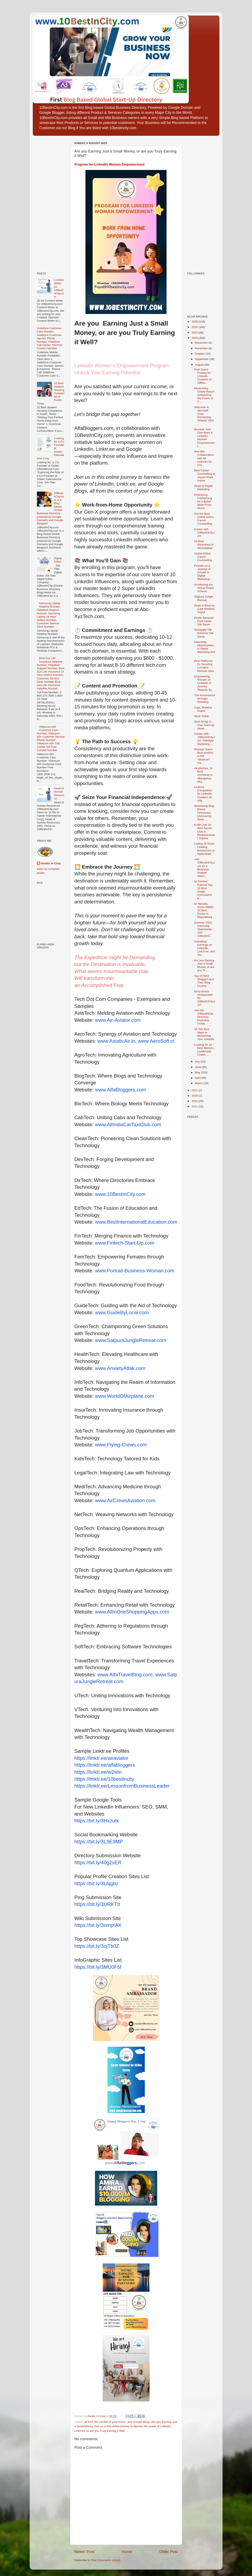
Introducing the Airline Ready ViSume (204, 588)
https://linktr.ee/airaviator (101, 1758)
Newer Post (84, 2551)
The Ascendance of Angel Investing (204, 698)
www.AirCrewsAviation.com (125, 1500)
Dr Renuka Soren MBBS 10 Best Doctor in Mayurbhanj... (204, 910)
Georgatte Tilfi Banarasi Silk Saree (204, 633)
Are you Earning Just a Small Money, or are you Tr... (204, 965)
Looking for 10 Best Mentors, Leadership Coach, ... (204, 1049)
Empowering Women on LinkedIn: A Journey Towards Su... (204, 683)
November (202, 348)
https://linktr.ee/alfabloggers (104, 1765)
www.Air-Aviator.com (118, 1020)
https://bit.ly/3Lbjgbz (96, 1883)
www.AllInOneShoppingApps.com (132, 1612)
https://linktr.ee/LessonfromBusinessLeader (122, 1786)
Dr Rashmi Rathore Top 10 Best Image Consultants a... (203, 890)
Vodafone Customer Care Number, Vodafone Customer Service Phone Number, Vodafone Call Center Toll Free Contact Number (49, 338)
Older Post (168, 2551)
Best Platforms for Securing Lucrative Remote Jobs (204, 666)
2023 (194, 337)
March (199, 1083)
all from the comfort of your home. (105, 2421)
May (198, 1072)
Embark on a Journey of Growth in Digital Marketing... (203, 572)
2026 (194, 321)
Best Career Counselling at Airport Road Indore (204, 475)
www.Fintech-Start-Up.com (124, 1243)
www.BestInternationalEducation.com (136, 1222)
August (200, 364)
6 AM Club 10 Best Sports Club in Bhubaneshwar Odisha (204, 831)
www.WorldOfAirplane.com (124, 1396)
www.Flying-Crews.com (121, 1444)
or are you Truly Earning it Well (105, 2430)
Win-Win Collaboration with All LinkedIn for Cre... (204, 458)
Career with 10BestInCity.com (204, 532)
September (202, 359)
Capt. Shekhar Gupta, (203, 709)
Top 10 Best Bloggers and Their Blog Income (204, 981)
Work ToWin (201, 716)
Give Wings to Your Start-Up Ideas (204, 725)
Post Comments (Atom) (105, 2560)
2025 (194, 327)
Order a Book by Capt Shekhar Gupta (204, 609)
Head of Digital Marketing (203, 487)
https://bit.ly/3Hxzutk (96, 1820)
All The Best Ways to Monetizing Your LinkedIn (204, 1034)
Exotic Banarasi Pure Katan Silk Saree (204, 621)
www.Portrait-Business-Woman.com (134, 1270)
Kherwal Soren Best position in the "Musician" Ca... (203, 756)
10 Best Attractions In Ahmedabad (204, 544)
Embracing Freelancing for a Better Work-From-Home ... (203, 501)
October (200, 353)
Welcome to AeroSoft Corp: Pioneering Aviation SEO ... (204, 415)
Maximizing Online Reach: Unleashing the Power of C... (204, 395)
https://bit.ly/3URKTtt (97, 1904)
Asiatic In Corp (51, 863)
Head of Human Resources (59, 793)
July (198, 1061)
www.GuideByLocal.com (122, 1312)
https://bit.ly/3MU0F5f (98, 1967)
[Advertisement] (49, 202)
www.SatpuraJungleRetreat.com (130, 1340)
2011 (194, 1106)
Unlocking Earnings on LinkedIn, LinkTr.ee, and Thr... (204, 948)
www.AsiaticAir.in (116, 1041)
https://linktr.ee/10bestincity (104, 1779)
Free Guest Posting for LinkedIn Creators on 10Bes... (203, 376)
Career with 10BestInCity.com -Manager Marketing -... (204, 739)
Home (127, 2551)
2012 (194, 1101)
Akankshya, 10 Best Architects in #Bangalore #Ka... (203, 775)
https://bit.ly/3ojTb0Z (96, 1946)
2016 (194, 1095)
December (202, 342)
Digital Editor (58, 560)
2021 (194, 1090)
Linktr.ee (79, 2430)
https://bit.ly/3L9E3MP (98, 1841)
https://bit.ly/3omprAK (98, 1925)
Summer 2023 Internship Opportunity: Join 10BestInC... (203, 929)
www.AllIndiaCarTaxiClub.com (128, 1124)
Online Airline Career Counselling (203, 557)
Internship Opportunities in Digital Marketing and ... (204, 648)
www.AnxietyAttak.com (120, 1368)
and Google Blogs (139, 2421)
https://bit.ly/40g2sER (98, 1862)
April (198, 1077)
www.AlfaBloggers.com (120, 1089)
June (198, 1067)
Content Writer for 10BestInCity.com (59, 288)
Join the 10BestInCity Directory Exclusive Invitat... (203, 1017)
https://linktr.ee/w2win (98, 1772)
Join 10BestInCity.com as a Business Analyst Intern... (204, 868)
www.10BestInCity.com (120, 1194)
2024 (194, 332)
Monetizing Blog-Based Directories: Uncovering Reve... (204, 812)
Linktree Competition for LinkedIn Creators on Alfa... (203, 794)
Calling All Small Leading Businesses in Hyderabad (204, 848)
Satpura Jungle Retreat (203, 598)
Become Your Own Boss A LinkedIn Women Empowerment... (204, 438)
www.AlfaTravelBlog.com (124, 1674)
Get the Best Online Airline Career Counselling (204, 518)
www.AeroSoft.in (156, 1041)
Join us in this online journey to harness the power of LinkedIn (132, 2426)
